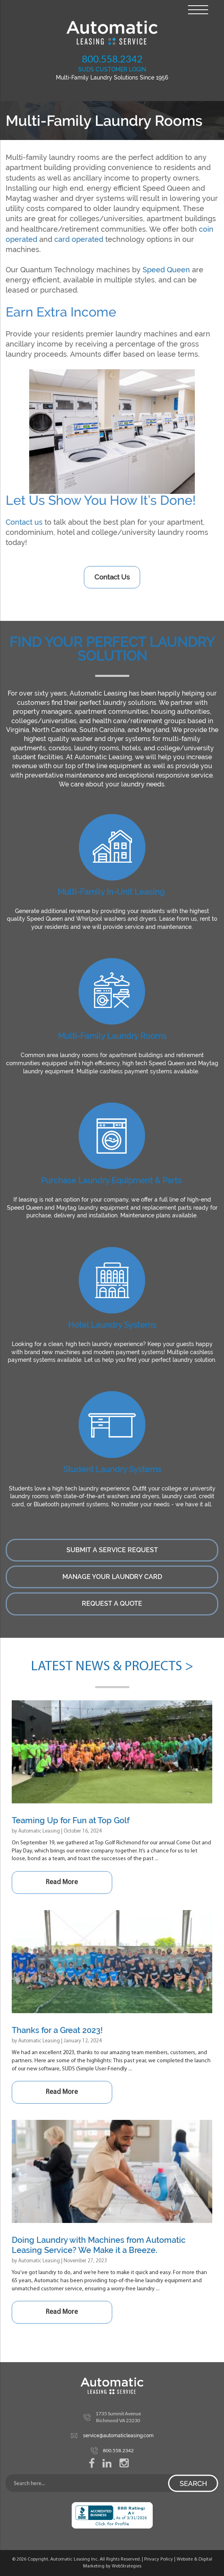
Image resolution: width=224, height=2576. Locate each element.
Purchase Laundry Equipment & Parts (111, 1180)
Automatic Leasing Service (112, 32)
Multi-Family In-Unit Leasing (111, 892)
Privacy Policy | (160, 2559)
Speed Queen (166, 269)
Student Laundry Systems (112, 1469)
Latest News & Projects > (112, 1667)
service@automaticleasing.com (118, 2435)
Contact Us (112, 577)
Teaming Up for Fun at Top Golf (71, 1820)
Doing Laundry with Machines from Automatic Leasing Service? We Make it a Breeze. (99, 2245)
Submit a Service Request (112, 1550)
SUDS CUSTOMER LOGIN (112, 69)
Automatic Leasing (39, 1831)
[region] (112, 431)
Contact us (24, 522)
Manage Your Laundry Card (112, 1577)
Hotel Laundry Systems (112, 1325)
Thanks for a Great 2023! (57, 2030)
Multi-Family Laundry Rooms (112, 1036)
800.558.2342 (112, 59)
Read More (62, 1882)
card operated (78, 239)
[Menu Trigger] (198, 9)
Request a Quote (112, 1603)
